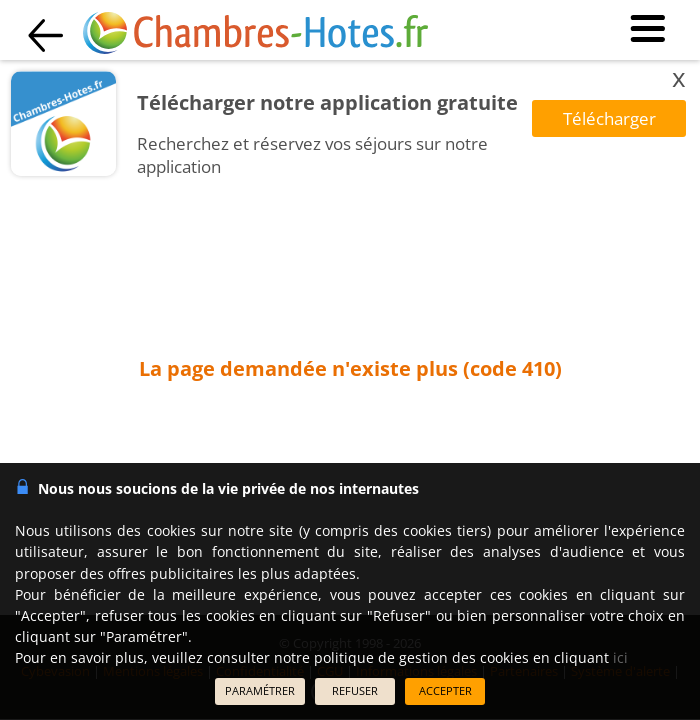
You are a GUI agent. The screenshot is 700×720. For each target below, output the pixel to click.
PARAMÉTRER (260, 690)
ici (620, 657)
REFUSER (355, 690)
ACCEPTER (445, 690)
